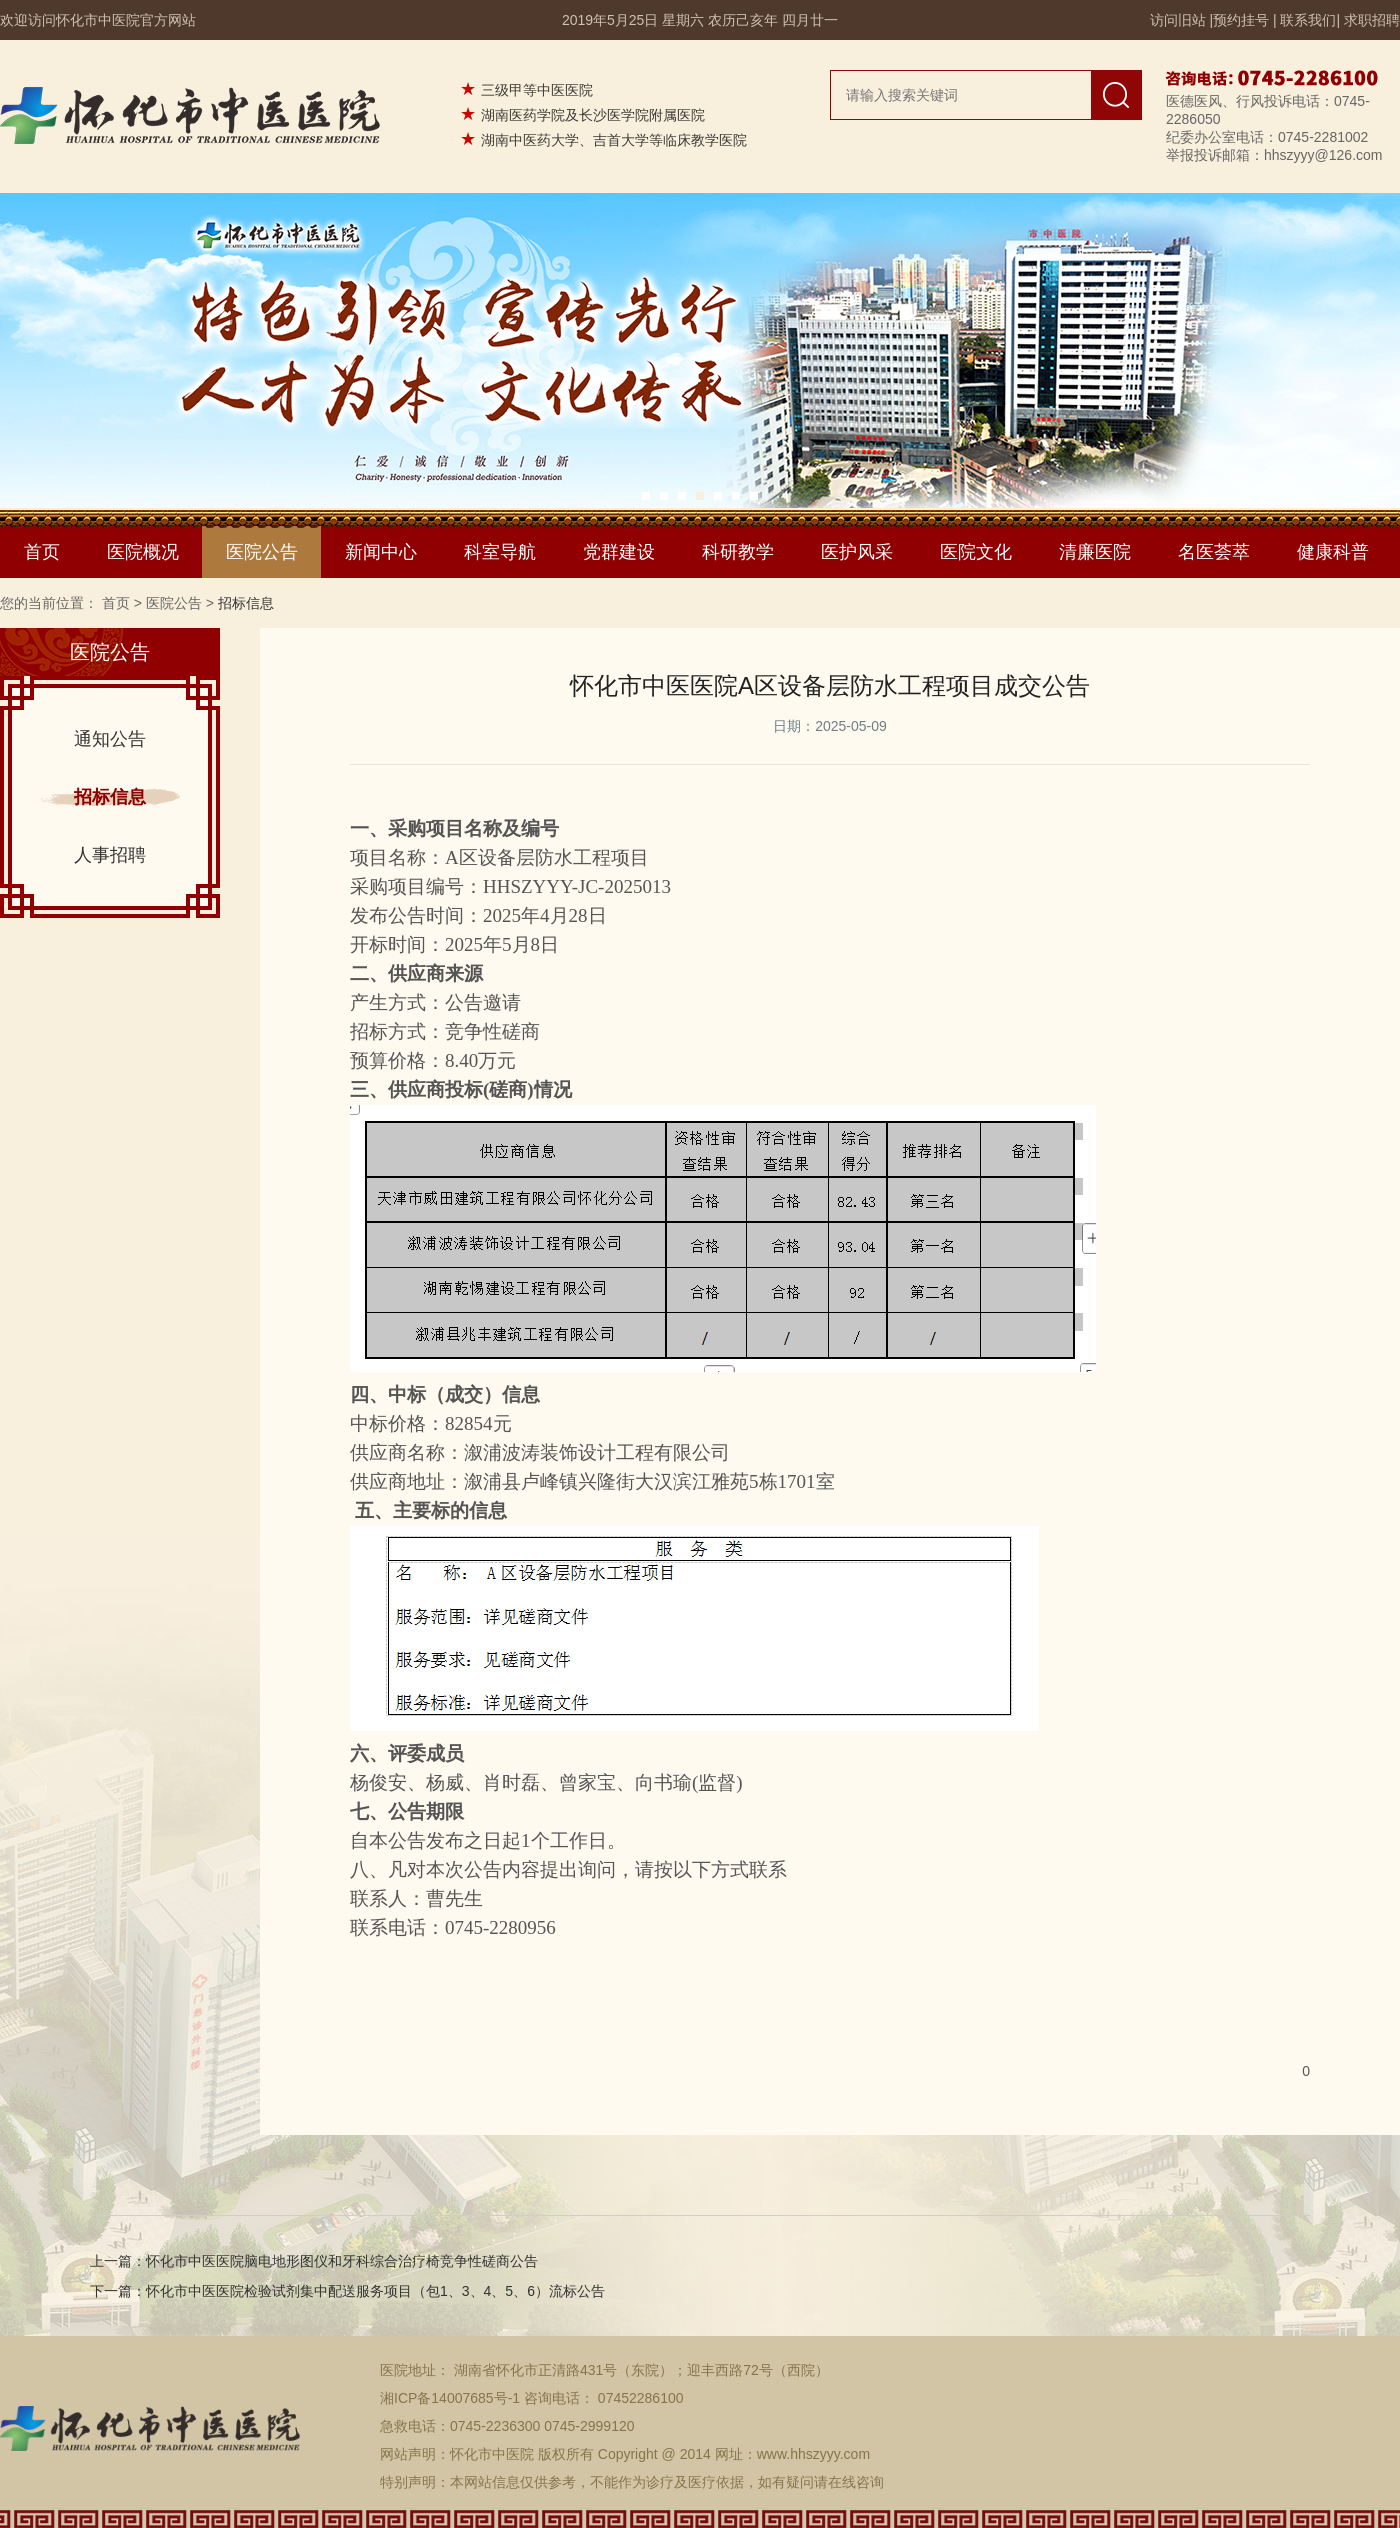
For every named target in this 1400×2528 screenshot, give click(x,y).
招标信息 (110, 797)
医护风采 (857, 552)
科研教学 (738, 552)
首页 (42, 552)
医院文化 (976, 552)
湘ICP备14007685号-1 (450, 2398)
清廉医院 (1095, 552)
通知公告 (110, 739)
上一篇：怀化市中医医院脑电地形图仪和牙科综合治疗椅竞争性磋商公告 (314, 2261)
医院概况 (143, 552)
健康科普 (1333, 552)
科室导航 (500, 552)
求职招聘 (1372, 20)
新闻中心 (381, 552)
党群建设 (619, 552)
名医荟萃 (1214, 552)
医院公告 (262, 552)
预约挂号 (1241, 20)
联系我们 (1308, 20)
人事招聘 (110, 855)
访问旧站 (1178, 20)
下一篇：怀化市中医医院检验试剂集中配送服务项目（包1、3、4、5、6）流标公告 (347, 2291)
